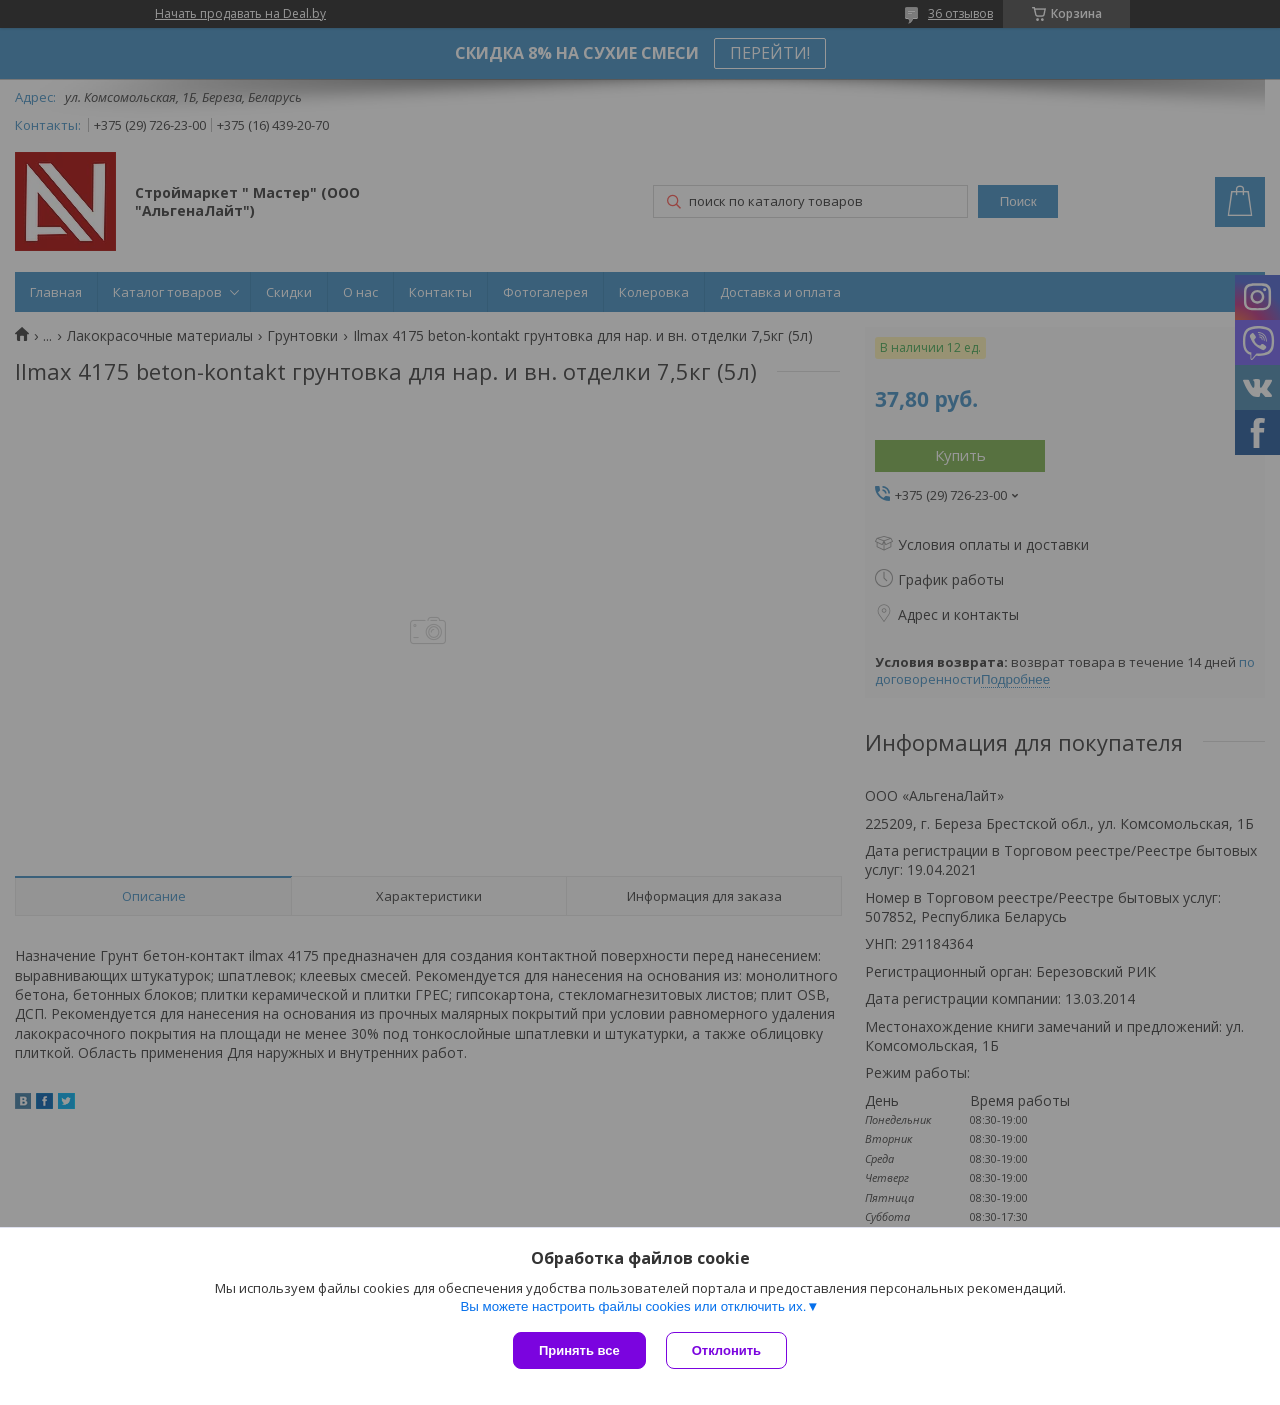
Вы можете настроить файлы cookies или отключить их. (633, 1306)
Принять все (579, 1350)
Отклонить (726, 1350)
